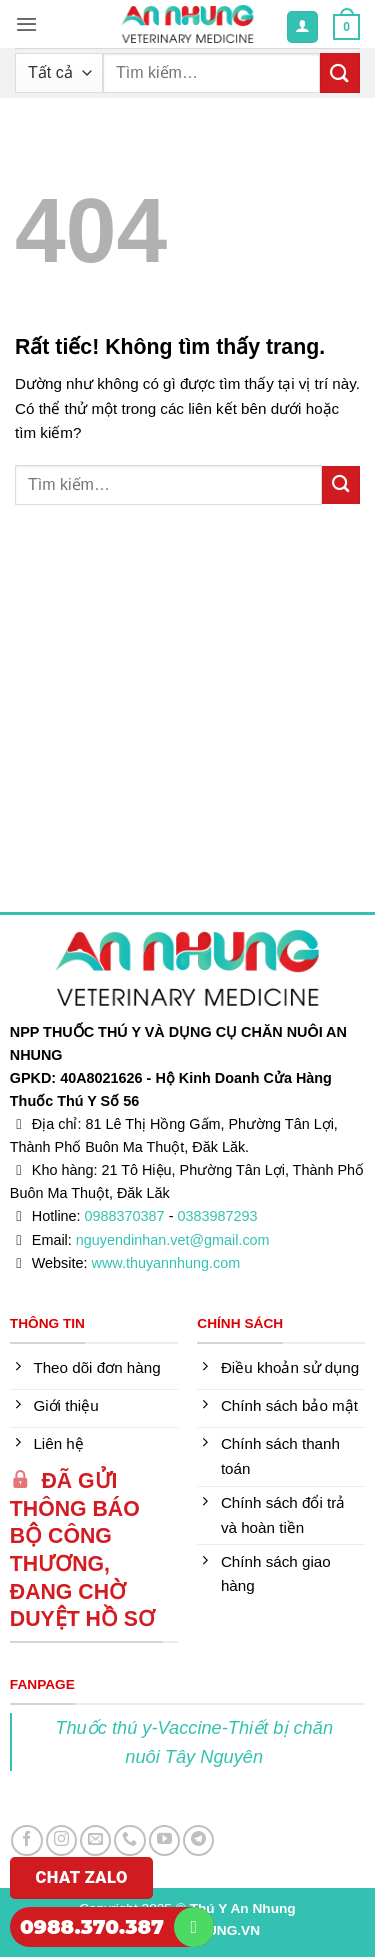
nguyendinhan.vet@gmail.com (173, 1240)
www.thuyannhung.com (166, 1263)
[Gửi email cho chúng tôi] (95, 1840)
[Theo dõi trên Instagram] (61, 1840)
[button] (26, 24)
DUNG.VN (228, 1930)
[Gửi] (340, 72)
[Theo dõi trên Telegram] (198, 1840)
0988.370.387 (92, 1927)
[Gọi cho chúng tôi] (129, 1840)
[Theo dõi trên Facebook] (26, 1840)
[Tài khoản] (302, 26)
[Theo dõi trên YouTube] (164, 1840)
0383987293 (217, 1216)
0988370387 (125, 1216)
